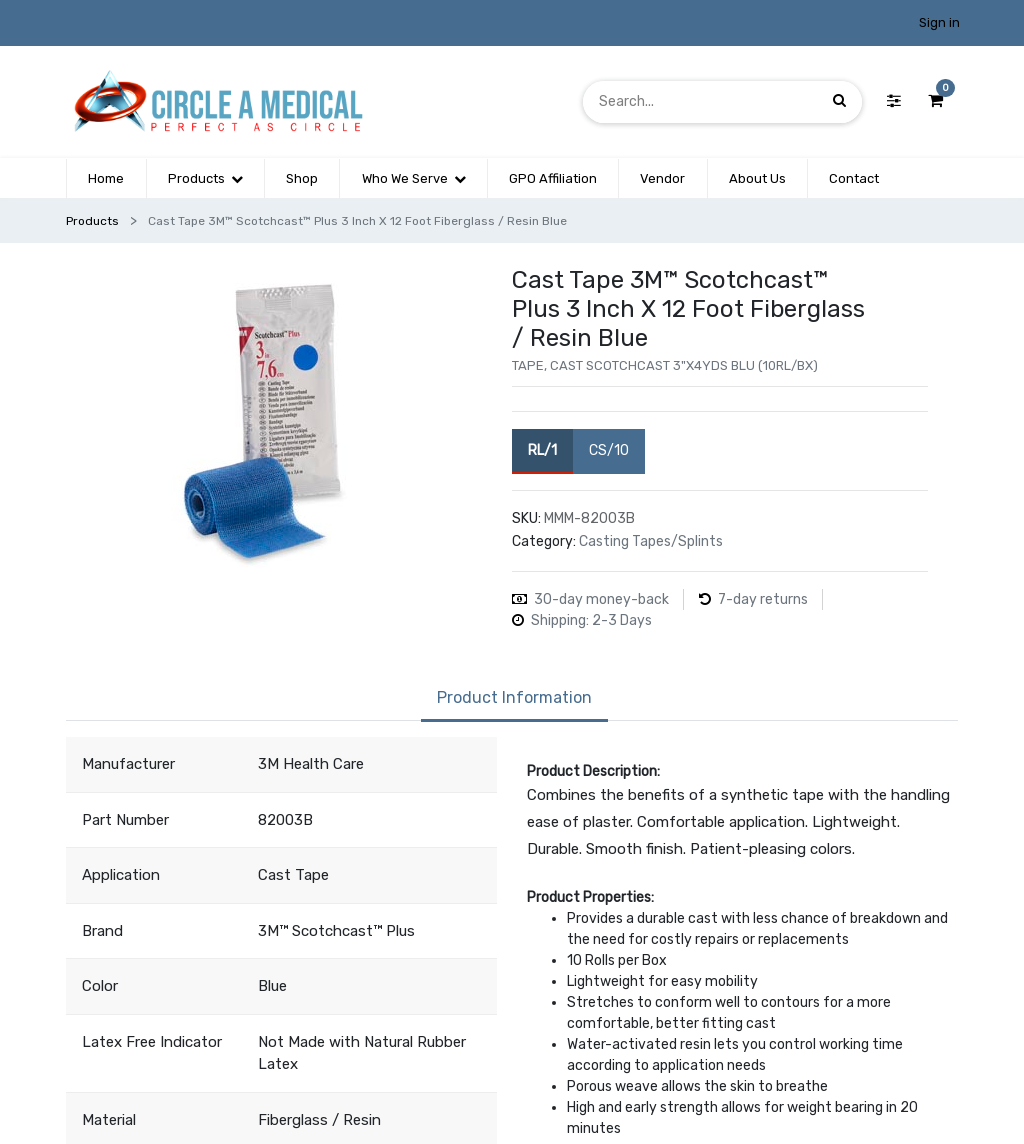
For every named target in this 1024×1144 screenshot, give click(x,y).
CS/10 (609, 449)
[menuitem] (106, 179)
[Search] (839, 101)
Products (92, 221)
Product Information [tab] (514, 697)
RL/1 (542, 449)
